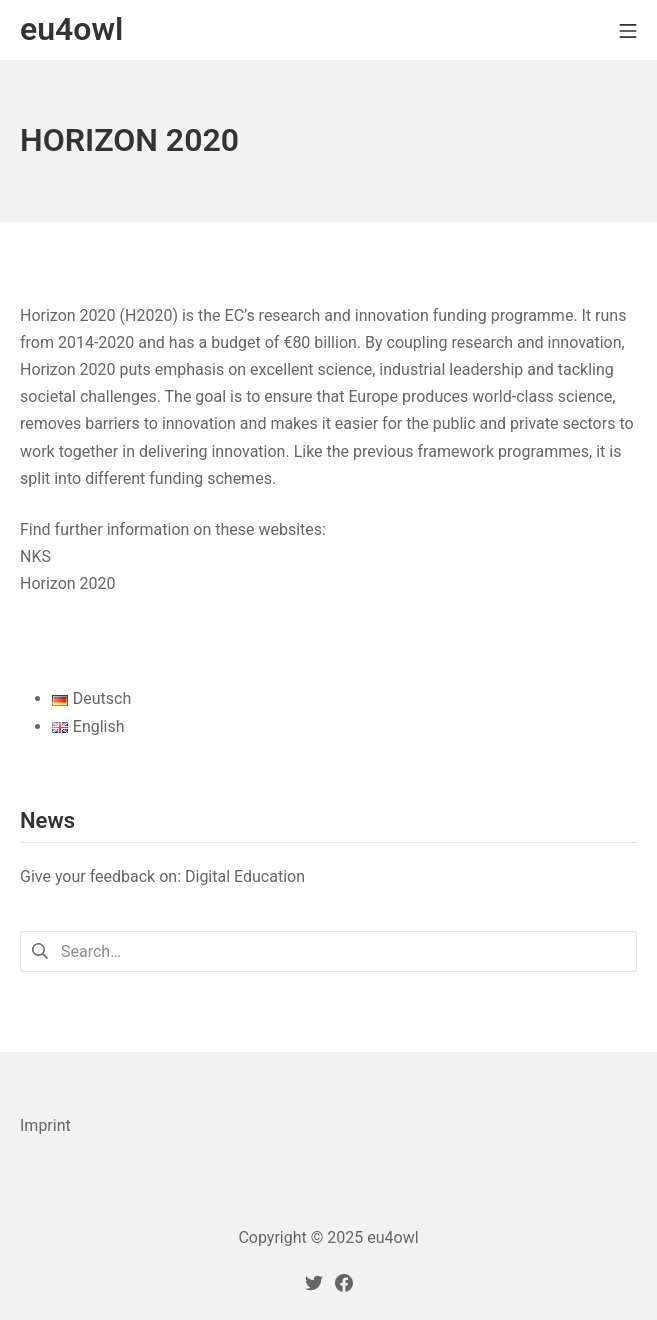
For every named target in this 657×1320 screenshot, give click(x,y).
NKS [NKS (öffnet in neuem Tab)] (35, 556)
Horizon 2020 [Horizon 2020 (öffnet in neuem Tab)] (68, 583)
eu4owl (392, 1237)
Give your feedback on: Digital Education (162, 876)
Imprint (45, 1125)
